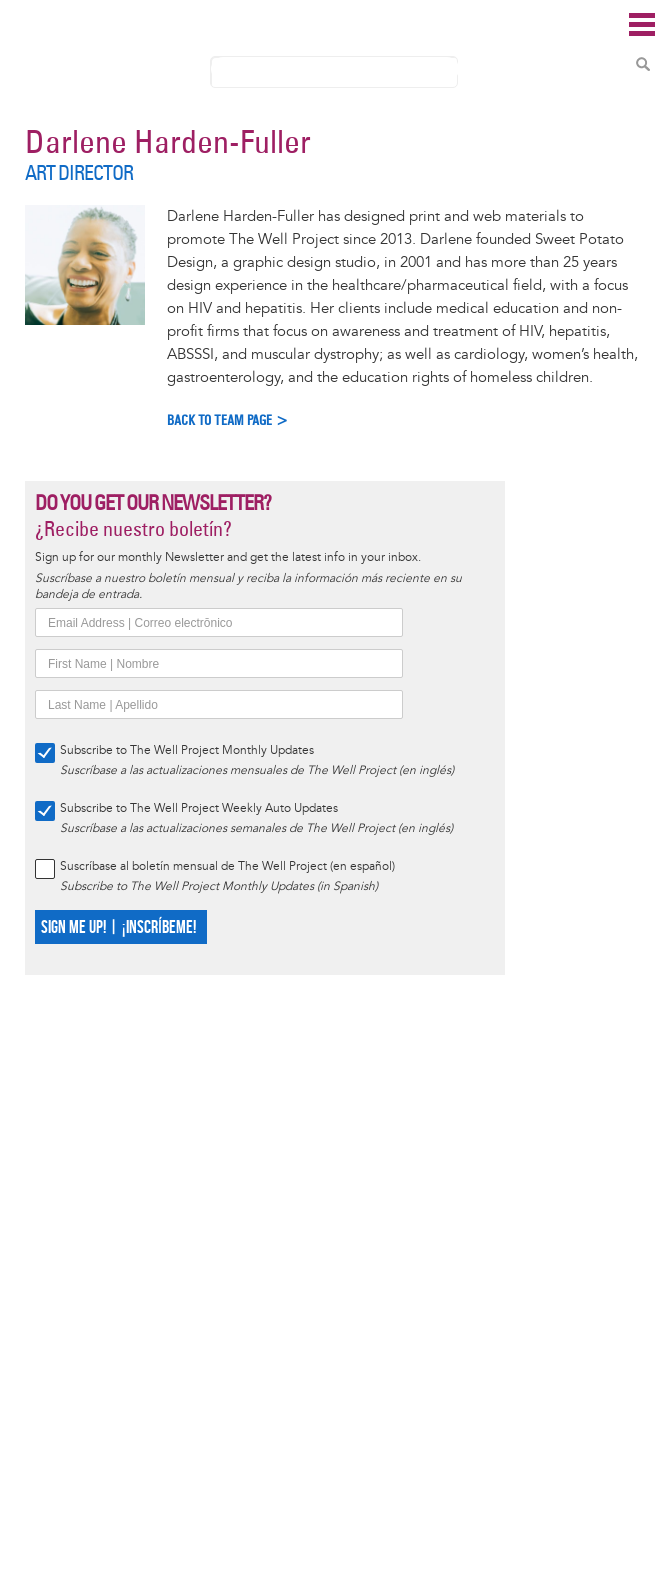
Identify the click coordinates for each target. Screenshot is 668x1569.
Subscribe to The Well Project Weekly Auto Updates (199, 808)
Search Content (643, 64)
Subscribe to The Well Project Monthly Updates (187, 750)
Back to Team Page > (228, 420)
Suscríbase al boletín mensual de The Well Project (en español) (227, 866)
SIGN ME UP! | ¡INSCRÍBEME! (118, 927)
